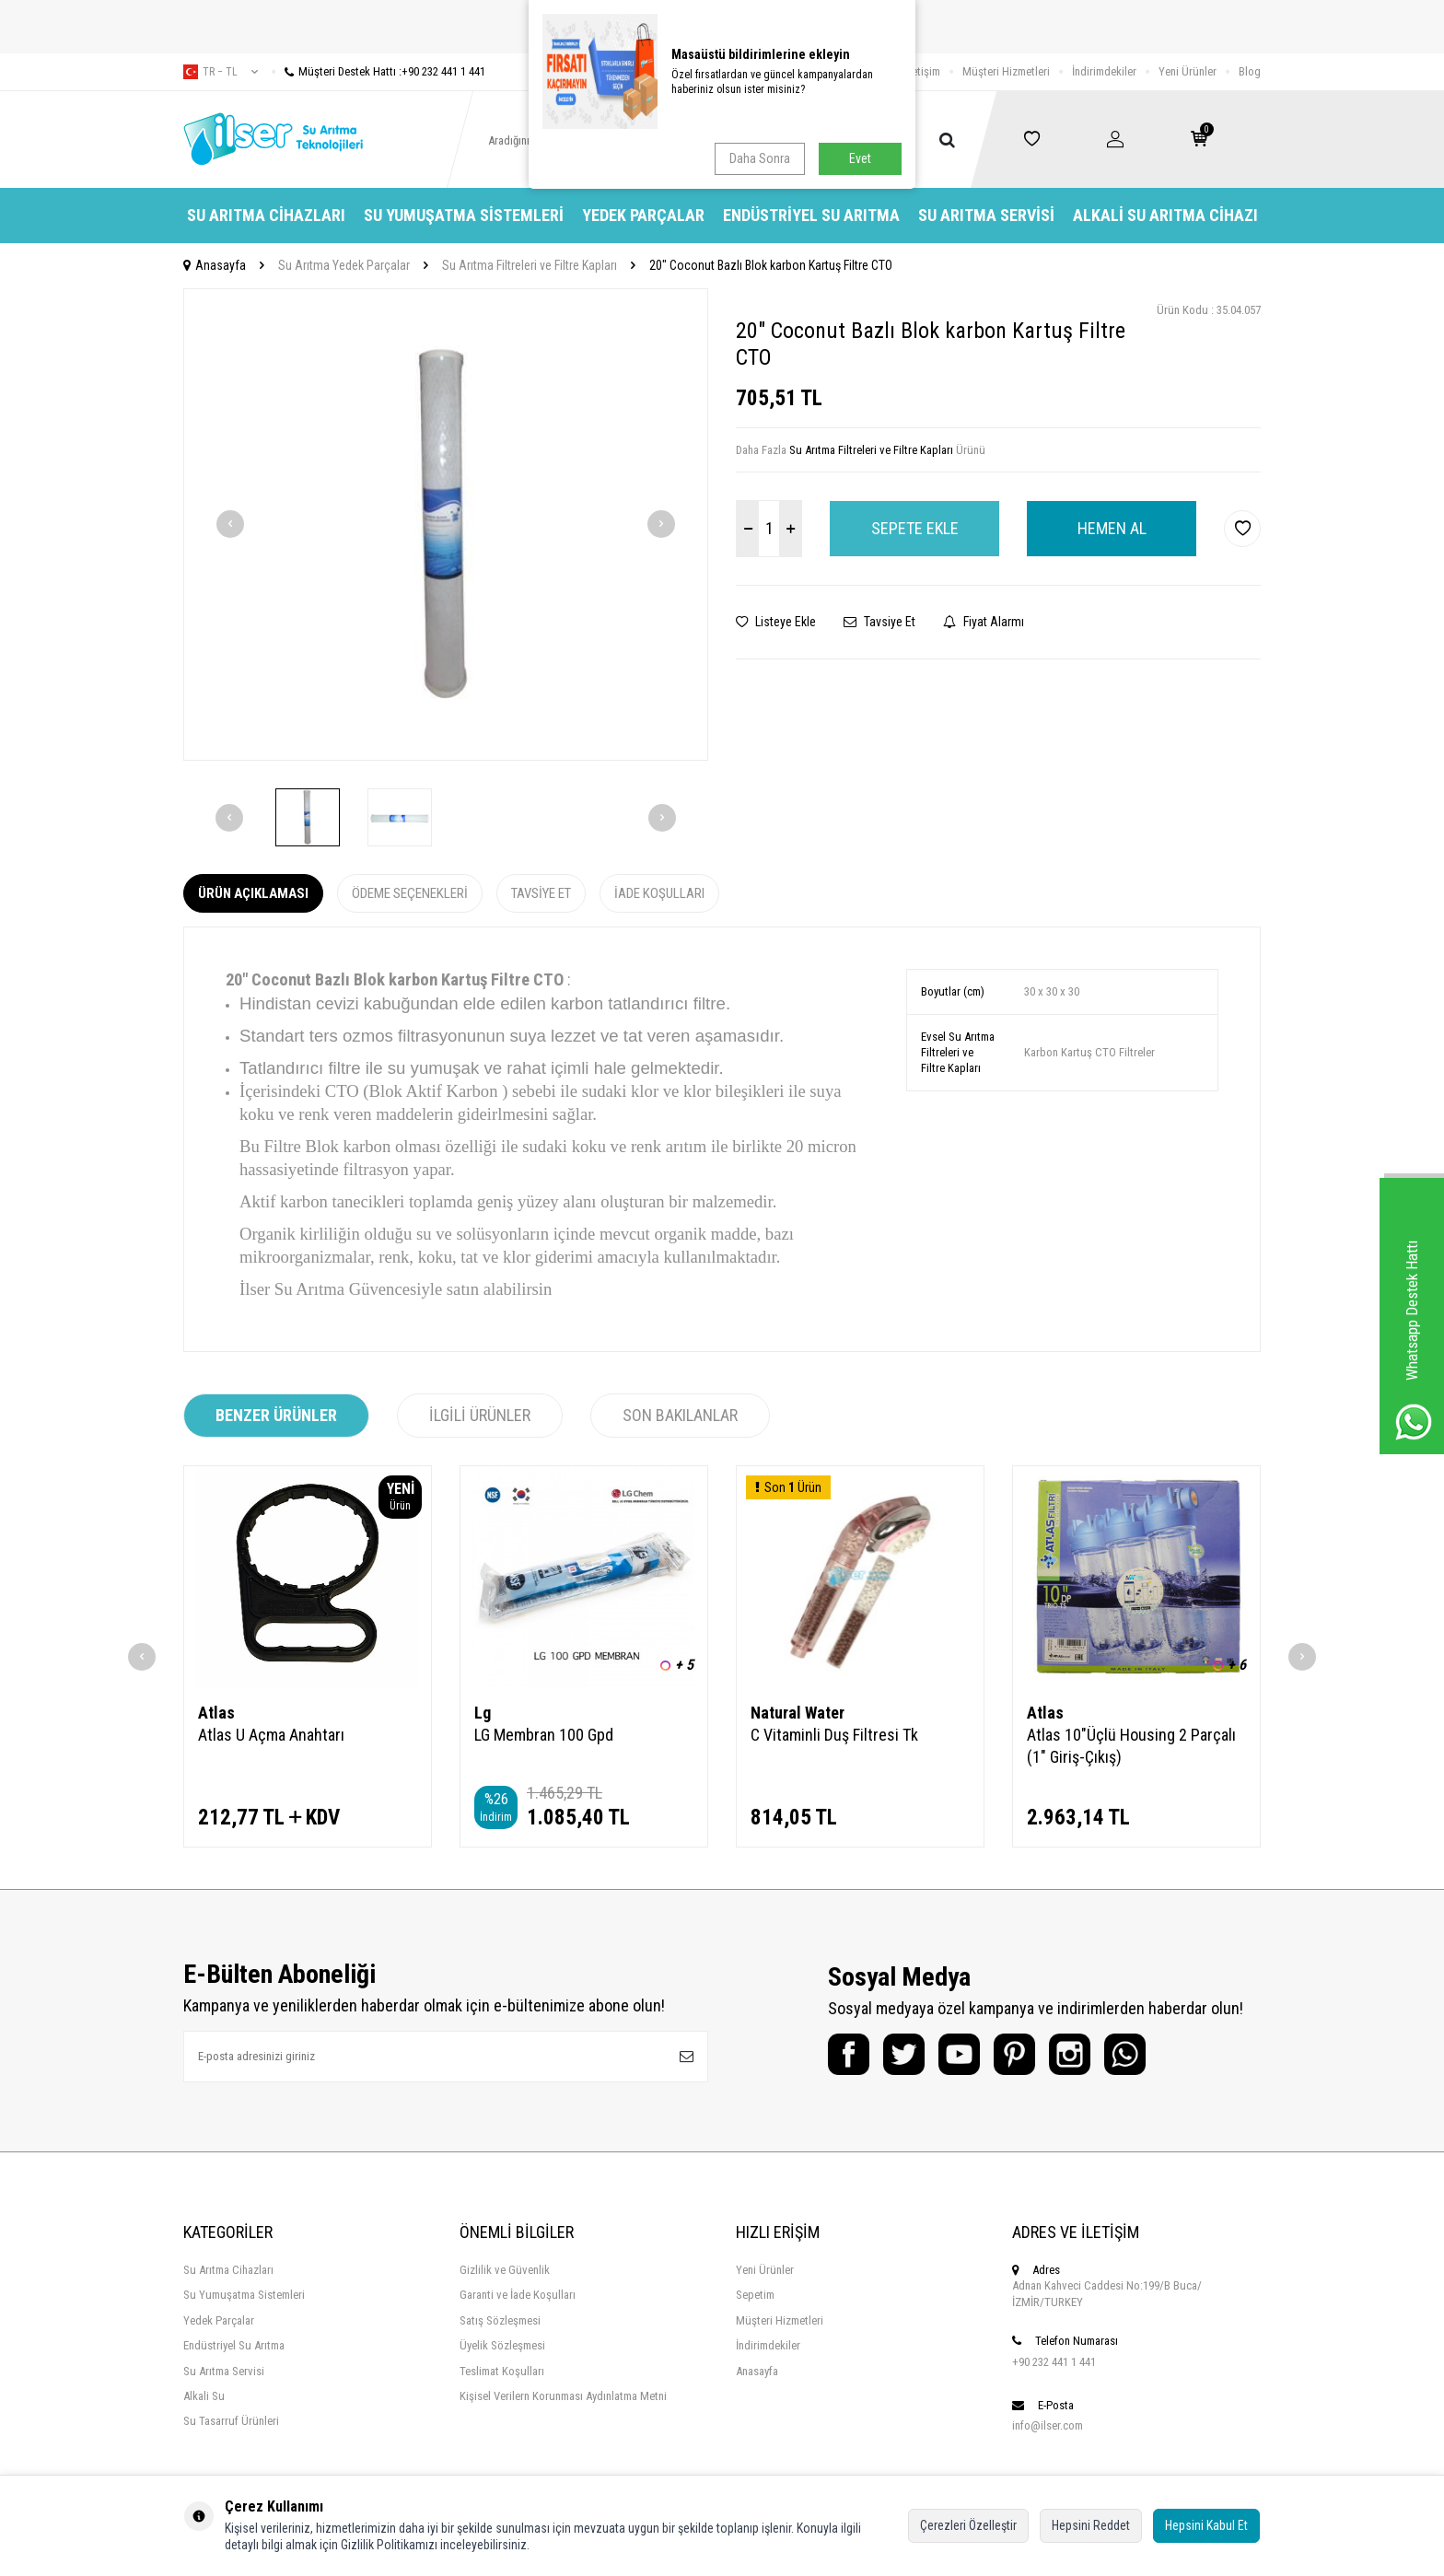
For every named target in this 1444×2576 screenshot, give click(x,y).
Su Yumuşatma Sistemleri (464, 215)
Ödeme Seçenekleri (410, 893)
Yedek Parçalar (643, 215)
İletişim (923, 71)
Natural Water (797, 1712)
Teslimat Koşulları (502, 2371)
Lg (482, 1712)
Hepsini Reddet (1091, 2525)
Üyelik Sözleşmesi (502, 2345)
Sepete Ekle (915, 528)
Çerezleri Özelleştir (968, 2525)
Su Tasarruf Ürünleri (231, 2421)
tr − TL (220, 71)
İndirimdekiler (1104, 71)
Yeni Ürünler (1188, 71)
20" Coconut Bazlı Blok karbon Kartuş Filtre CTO (770, 265)
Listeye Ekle (776, 621)
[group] (445, 524)
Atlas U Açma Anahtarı (271, 1734)
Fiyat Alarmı (983, 621)
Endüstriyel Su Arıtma (811, 215)
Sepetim (755, 2295)
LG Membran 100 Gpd (543, 1734)
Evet (860, 158)
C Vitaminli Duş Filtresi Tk (834, 1734)
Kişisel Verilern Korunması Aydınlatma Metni (563, 2396)
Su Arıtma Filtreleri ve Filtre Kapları (529, 265)
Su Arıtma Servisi (986, 215)
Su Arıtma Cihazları (266, 215)
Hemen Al (1112, 528)
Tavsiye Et (879, 621)
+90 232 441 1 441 (1054, 2362)
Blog (1250, 71)
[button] (230, 524)
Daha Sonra (759, 158)
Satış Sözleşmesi (500, 2320)
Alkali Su (204, 2396)
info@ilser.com (1047, 2425)
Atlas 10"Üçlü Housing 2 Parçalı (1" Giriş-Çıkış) (1131, 1745)
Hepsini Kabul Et (1206, 2525)
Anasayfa (214, 265)
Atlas (216, 1712)
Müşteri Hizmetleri (1006, 71)
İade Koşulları (659, 893)
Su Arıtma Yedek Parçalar (344, 265)
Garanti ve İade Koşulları (518, 2295)
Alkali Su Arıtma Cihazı (1165, 215)
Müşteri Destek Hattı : (378, 71)
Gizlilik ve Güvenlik (505, 2270)
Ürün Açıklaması (253, 893)
